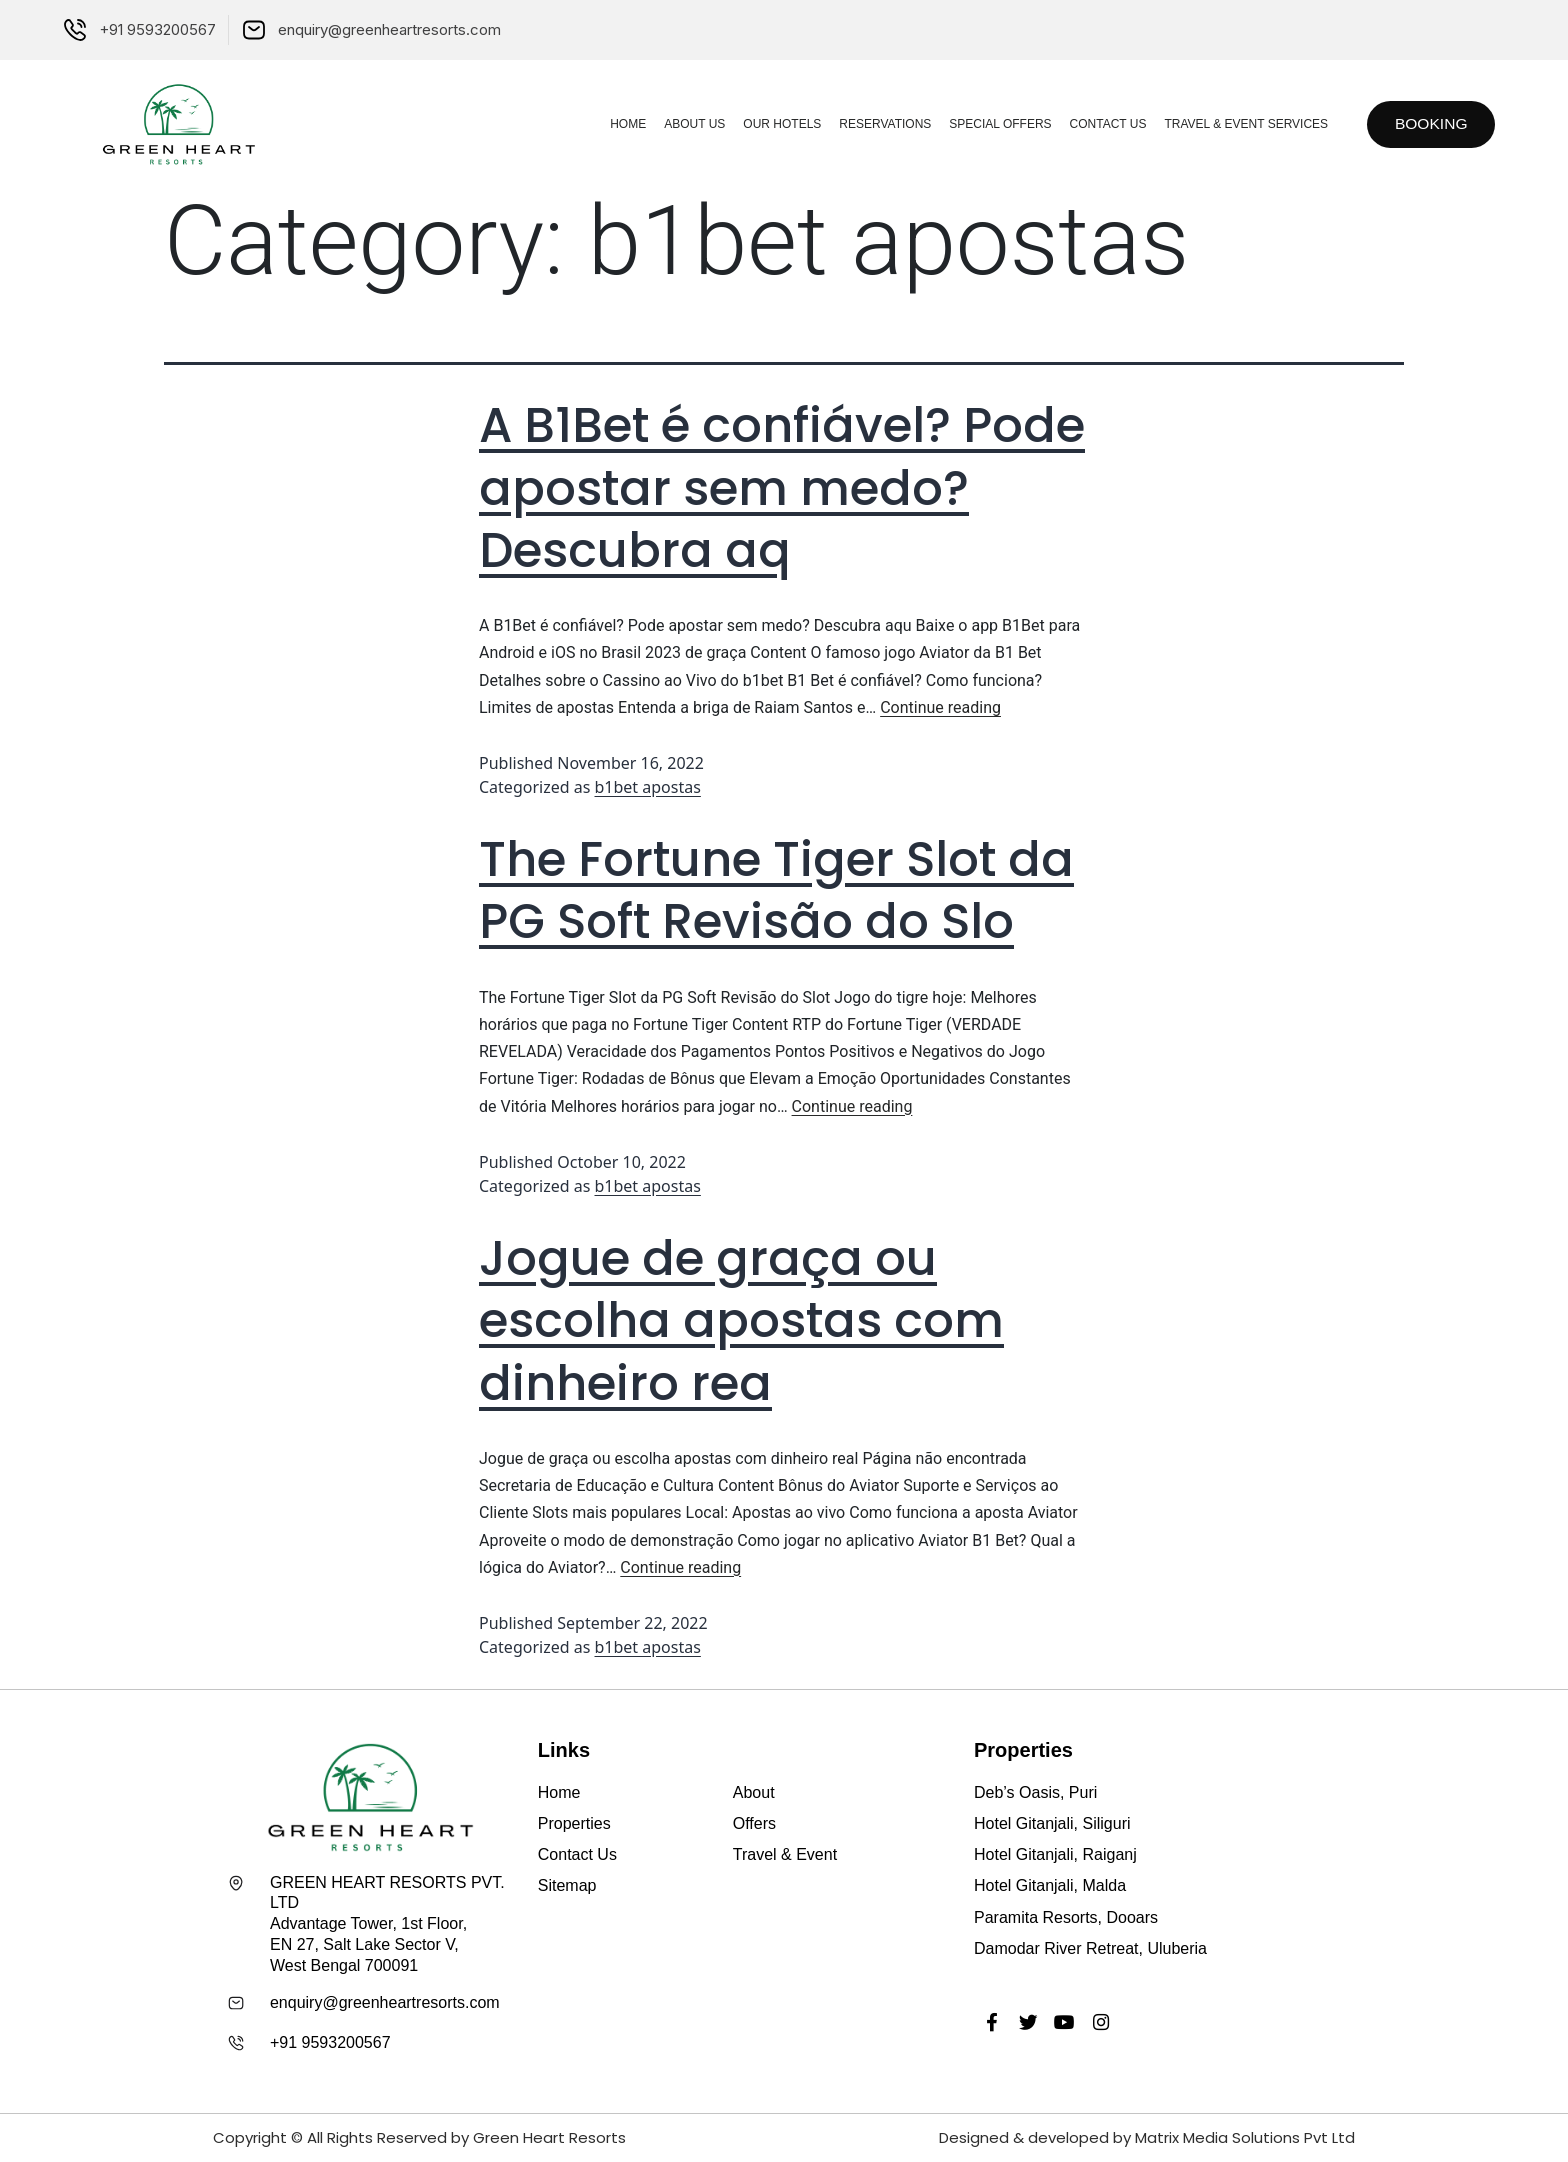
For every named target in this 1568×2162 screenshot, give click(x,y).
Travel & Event (785, 1854)
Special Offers (994, 124)
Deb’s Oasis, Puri (1035, 1792)
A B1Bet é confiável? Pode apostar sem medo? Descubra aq (782, 488)
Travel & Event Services (1240, 124)
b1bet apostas (648, 787)
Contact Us (1101, 124)
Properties (574, 1823)
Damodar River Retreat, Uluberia (1090, 1948)
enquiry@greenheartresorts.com (385, 2002)
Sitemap (567, 1885)
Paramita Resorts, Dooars (1066, 1917)
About (754, 1792)
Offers (754, 1823)
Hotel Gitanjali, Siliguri (1052, 1823)
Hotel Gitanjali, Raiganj (1055, 1854)
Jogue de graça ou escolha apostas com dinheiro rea (741, 1321)
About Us (688, 124)
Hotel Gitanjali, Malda (1050, 1885)
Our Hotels (776, 124)
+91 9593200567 (330, 2042)
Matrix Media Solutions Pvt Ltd (1245, 2137)
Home (622, 124)
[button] (1428, 124)
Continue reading (940, 707)
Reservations (879, 124)
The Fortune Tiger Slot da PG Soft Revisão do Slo (776, 890)
